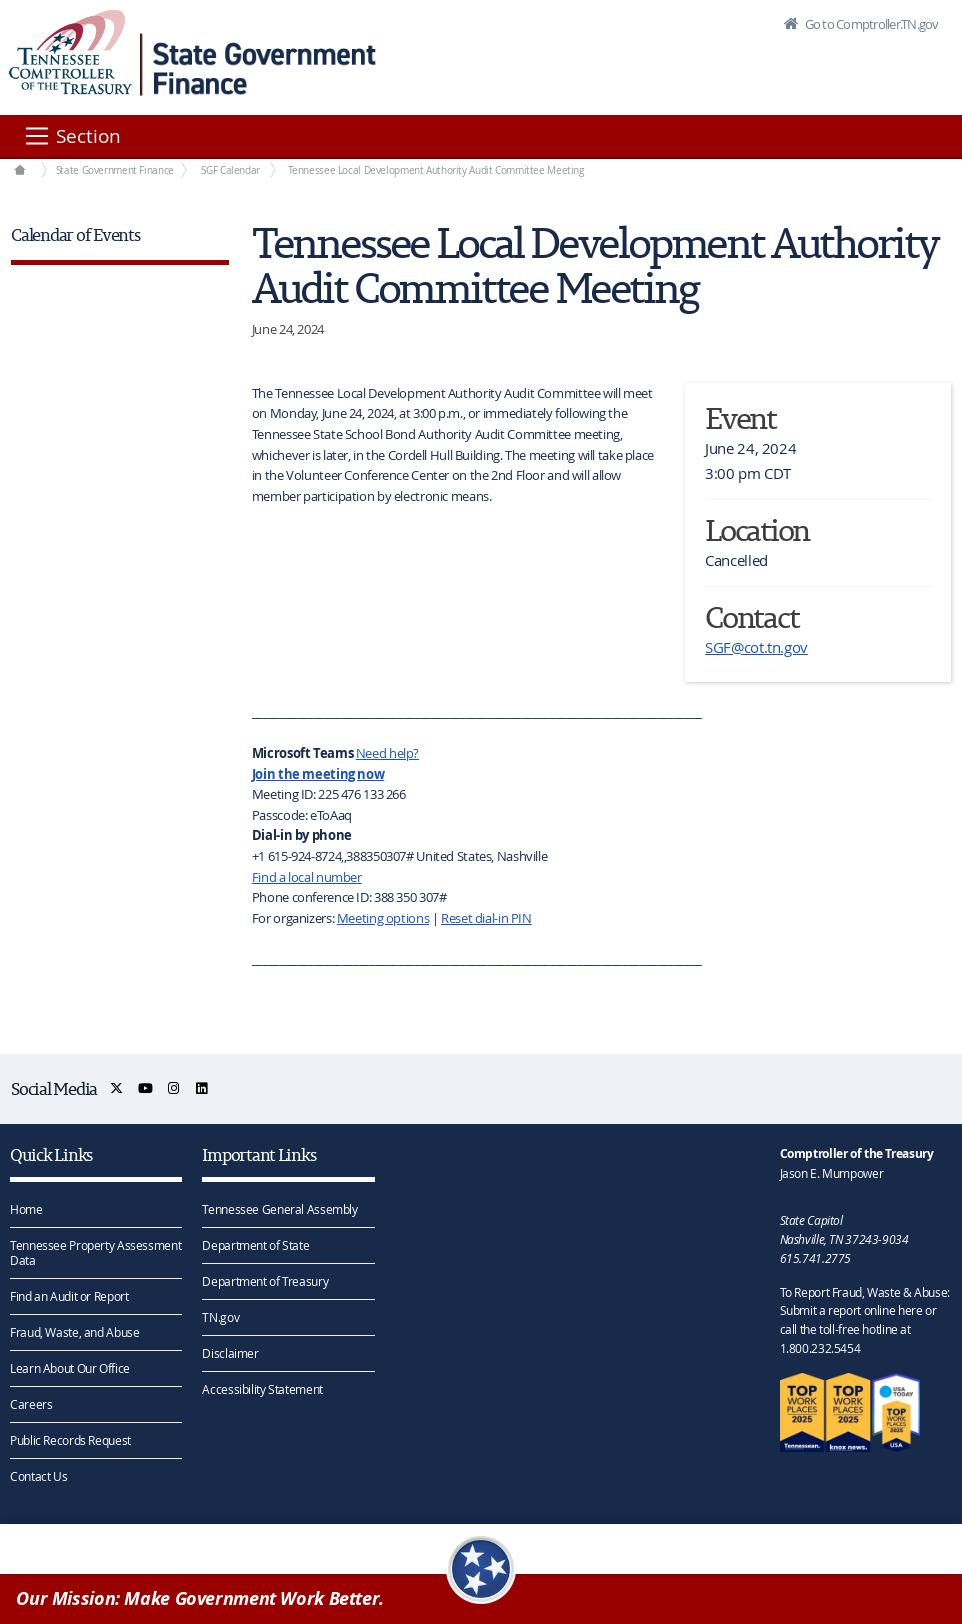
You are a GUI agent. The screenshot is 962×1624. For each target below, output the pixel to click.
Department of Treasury (265, 1281)
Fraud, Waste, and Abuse (74, 1332)
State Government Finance (115, 170)
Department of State (255, 1245)
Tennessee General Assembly (279, 1209)
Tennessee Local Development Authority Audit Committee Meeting (436, 170)
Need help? (387, 753)
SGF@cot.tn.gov (756, 647)
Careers (31, 1404)
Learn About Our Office (70, 1368)
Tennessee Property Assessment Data (95, 1252)
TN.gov (220, 1317)
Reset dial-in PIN (486, 918)
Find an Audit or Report (69, 1296)
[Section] (71, 136)
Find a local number (307, 877)
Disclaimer (230, 1353)
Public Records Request (70, 1440)
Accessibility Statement (262, 1389)
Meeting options (383, 918)
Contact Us (38, 1476)
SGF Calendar (230, 170)
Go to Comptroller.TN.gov (870, 24)
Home (26, 1209)
